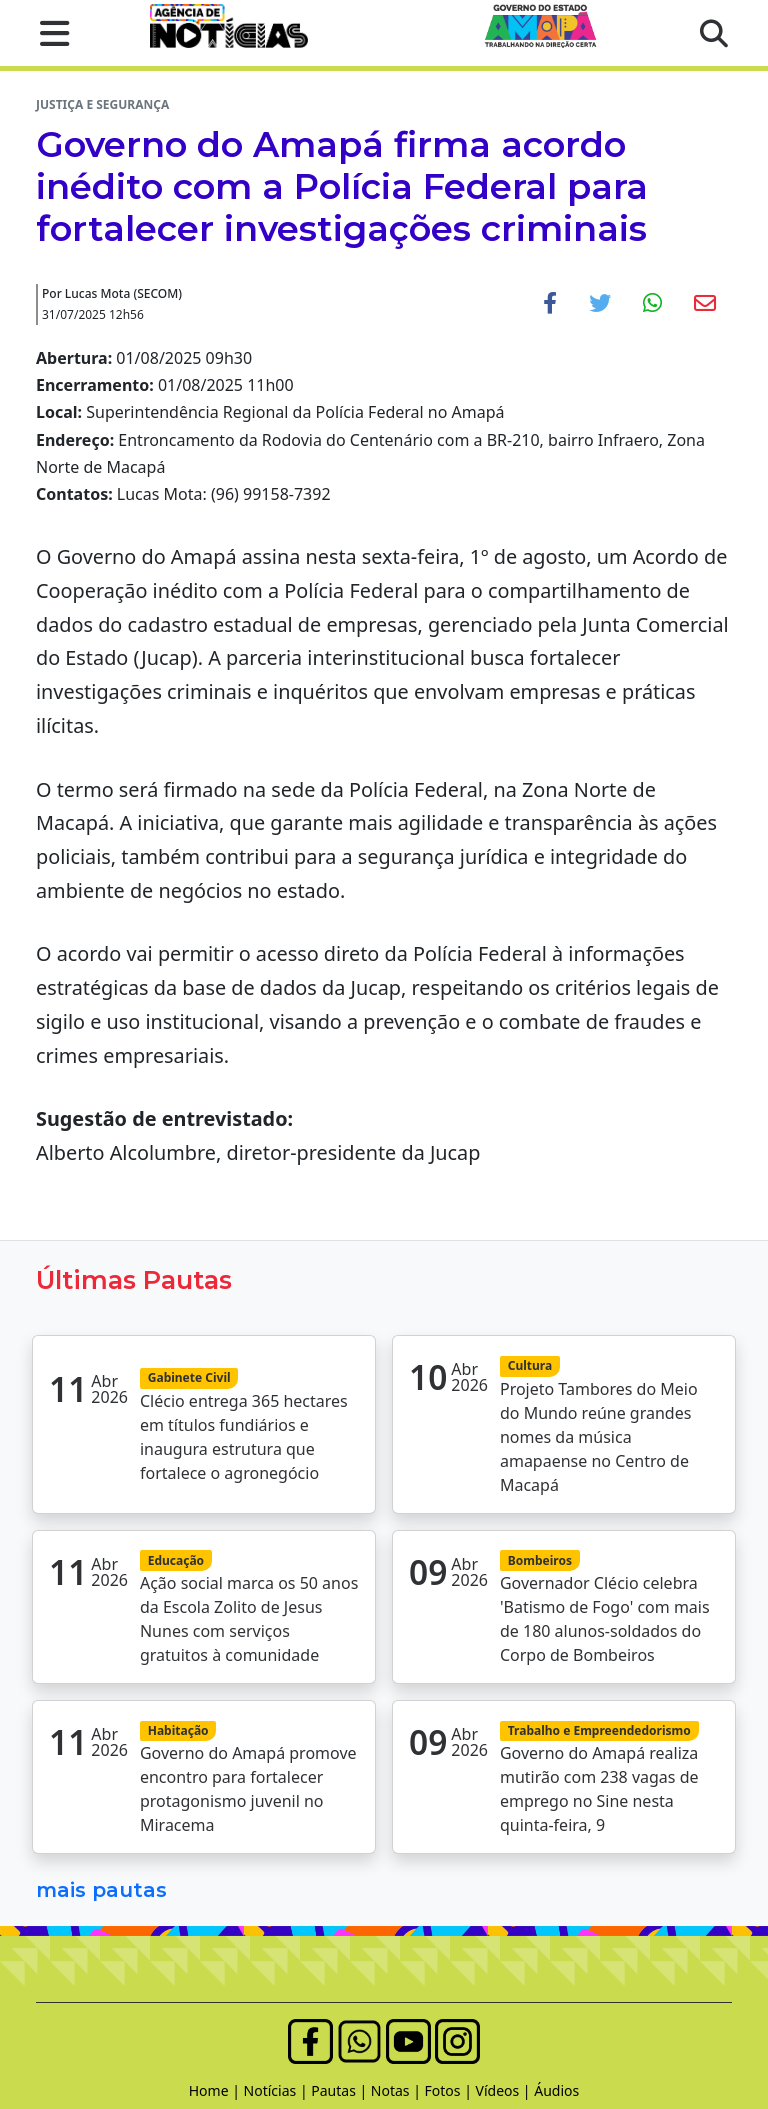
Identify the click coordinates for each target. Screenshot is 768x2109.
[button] (48, 33)
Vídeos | (505, 2090)
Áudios (556, 2090)
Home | (216, 2090)
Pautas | (341, 2090)
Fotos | (450, 2090)
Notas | (398, 2090)
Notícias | (278, 2090)
